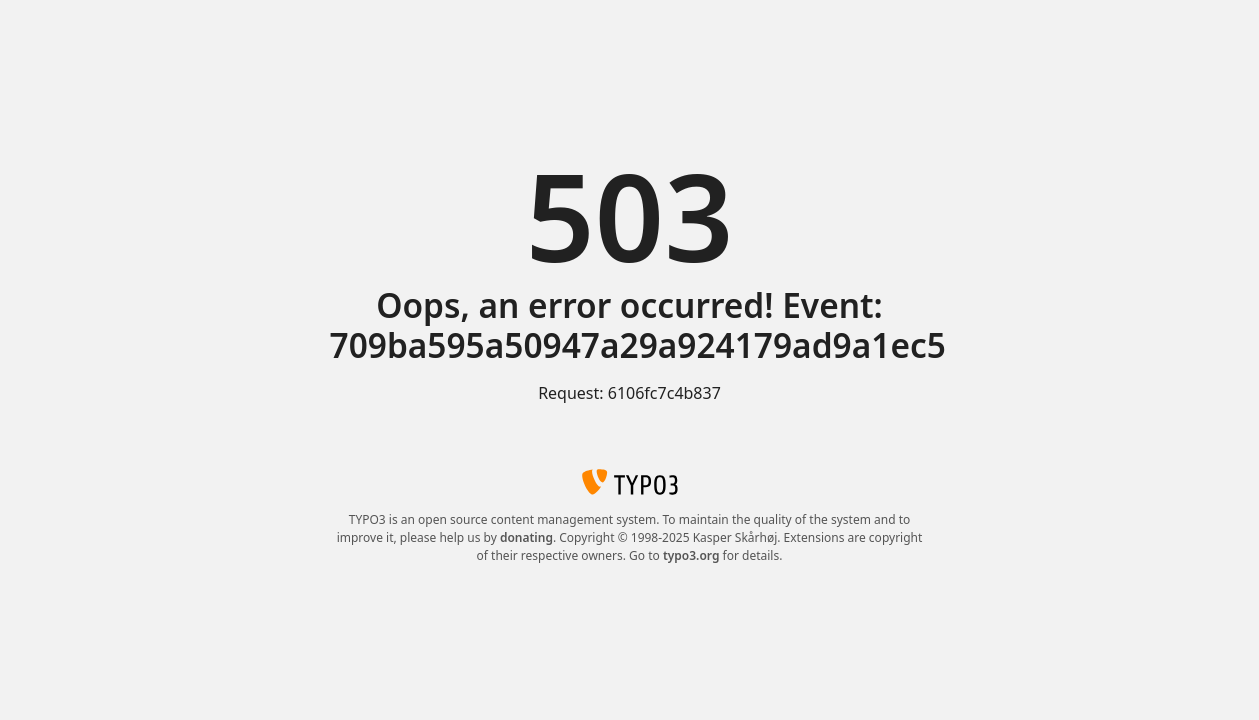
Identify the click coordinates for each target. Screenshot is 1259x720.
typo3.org (691, 555)
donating (526, 537)
